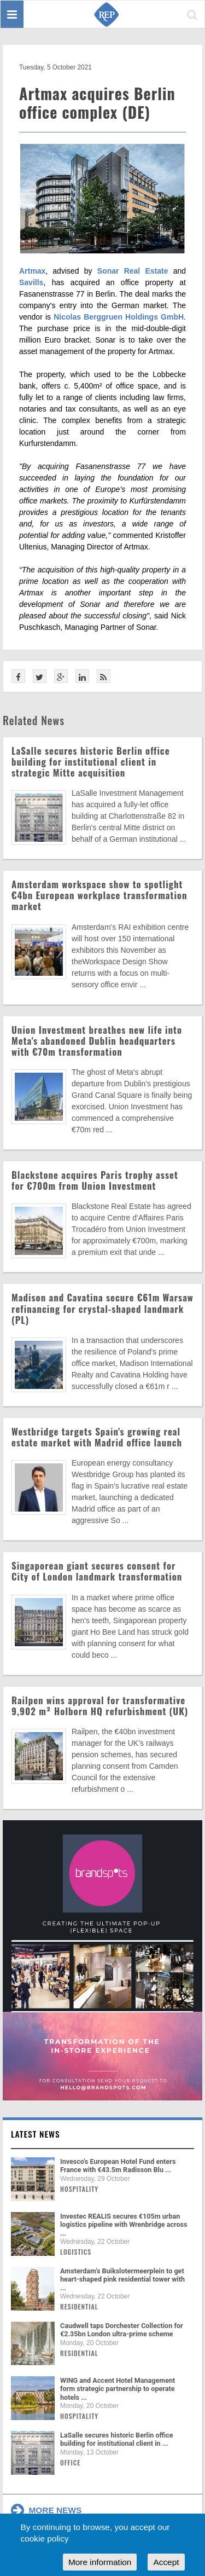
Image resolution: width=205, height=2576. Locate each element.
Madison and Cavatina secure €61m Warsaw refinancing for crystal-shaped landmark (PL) (102, 1308)
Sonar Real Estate (132, 271)
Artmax (32, 271)
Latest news (35, 2134)
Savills (31, 282)
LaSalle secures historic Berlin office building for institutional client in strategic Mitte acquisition (90, 761)
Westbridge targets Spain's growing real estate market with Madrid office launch (96, 1437)
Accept (166, 2562)
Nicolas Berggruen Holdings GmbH (119, 316)
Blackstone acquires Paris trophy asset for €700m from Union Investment (94, 1180)
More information (99, 2562)
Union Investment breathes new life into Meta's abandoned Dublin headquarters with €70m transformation (96, 1040)
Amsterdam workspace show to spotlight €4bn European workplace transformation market (99, 895)
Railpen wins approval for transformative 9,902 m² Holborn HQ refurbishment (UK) (99, 1705)
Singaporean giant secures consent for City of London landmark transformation (96, 1571)
